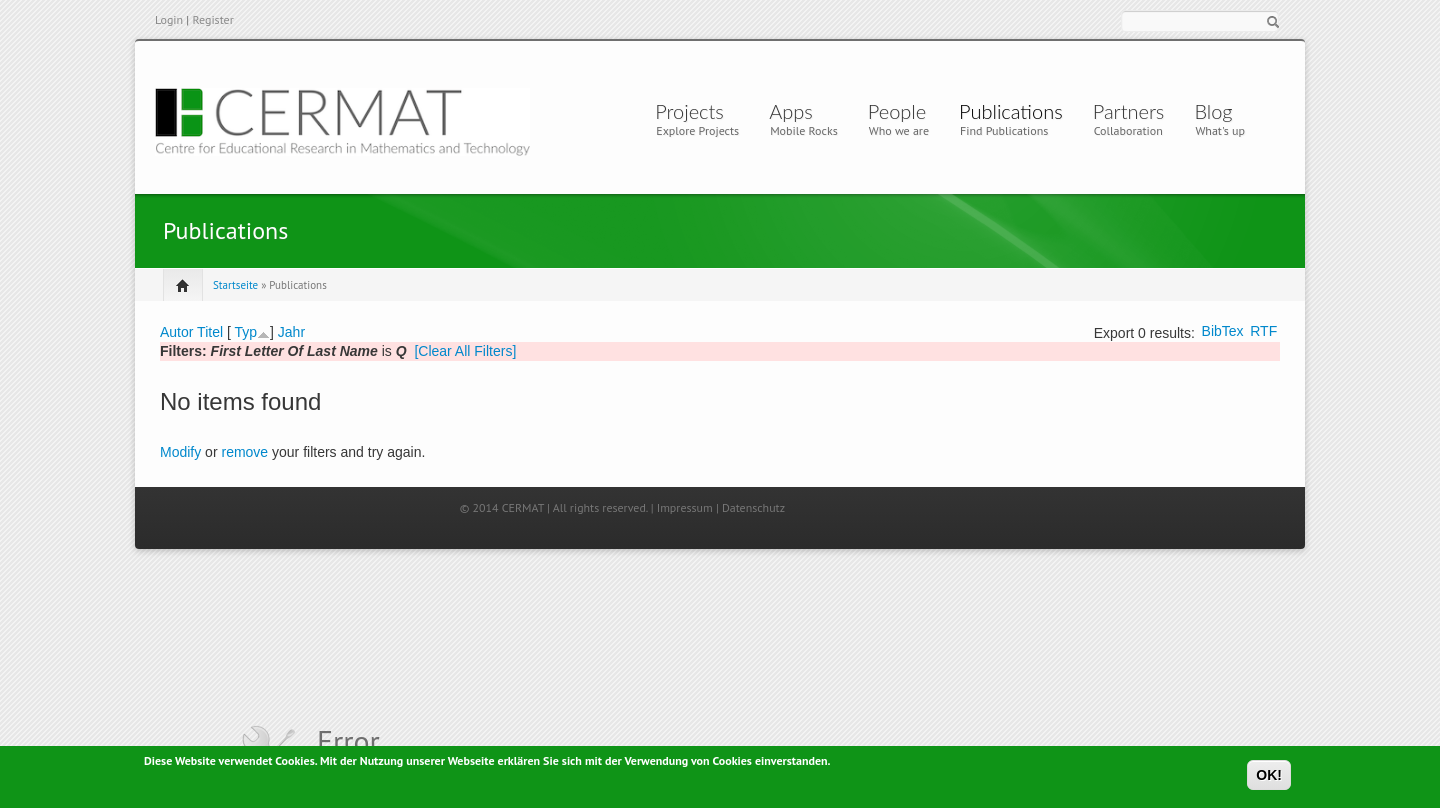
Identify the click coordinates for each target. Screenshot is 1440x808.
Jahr (291, 332)
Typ (245, 332)
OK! (1269, 776)
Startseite (235, 285)
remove (244, 452)
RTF (1263, 331)
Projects (689, 111)
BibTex (1223, 331)
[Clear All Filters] (465, 351)
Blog (1213, 111)
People (897, 111)
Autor (176, 332)
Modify (180, 452)
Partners (1129, 111)
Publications (1011, 111)
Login (169, 19)
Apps (796, 111)
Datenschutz (753, 507)
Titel (210, 332)
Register (212, 19)
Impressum (685, 507)
